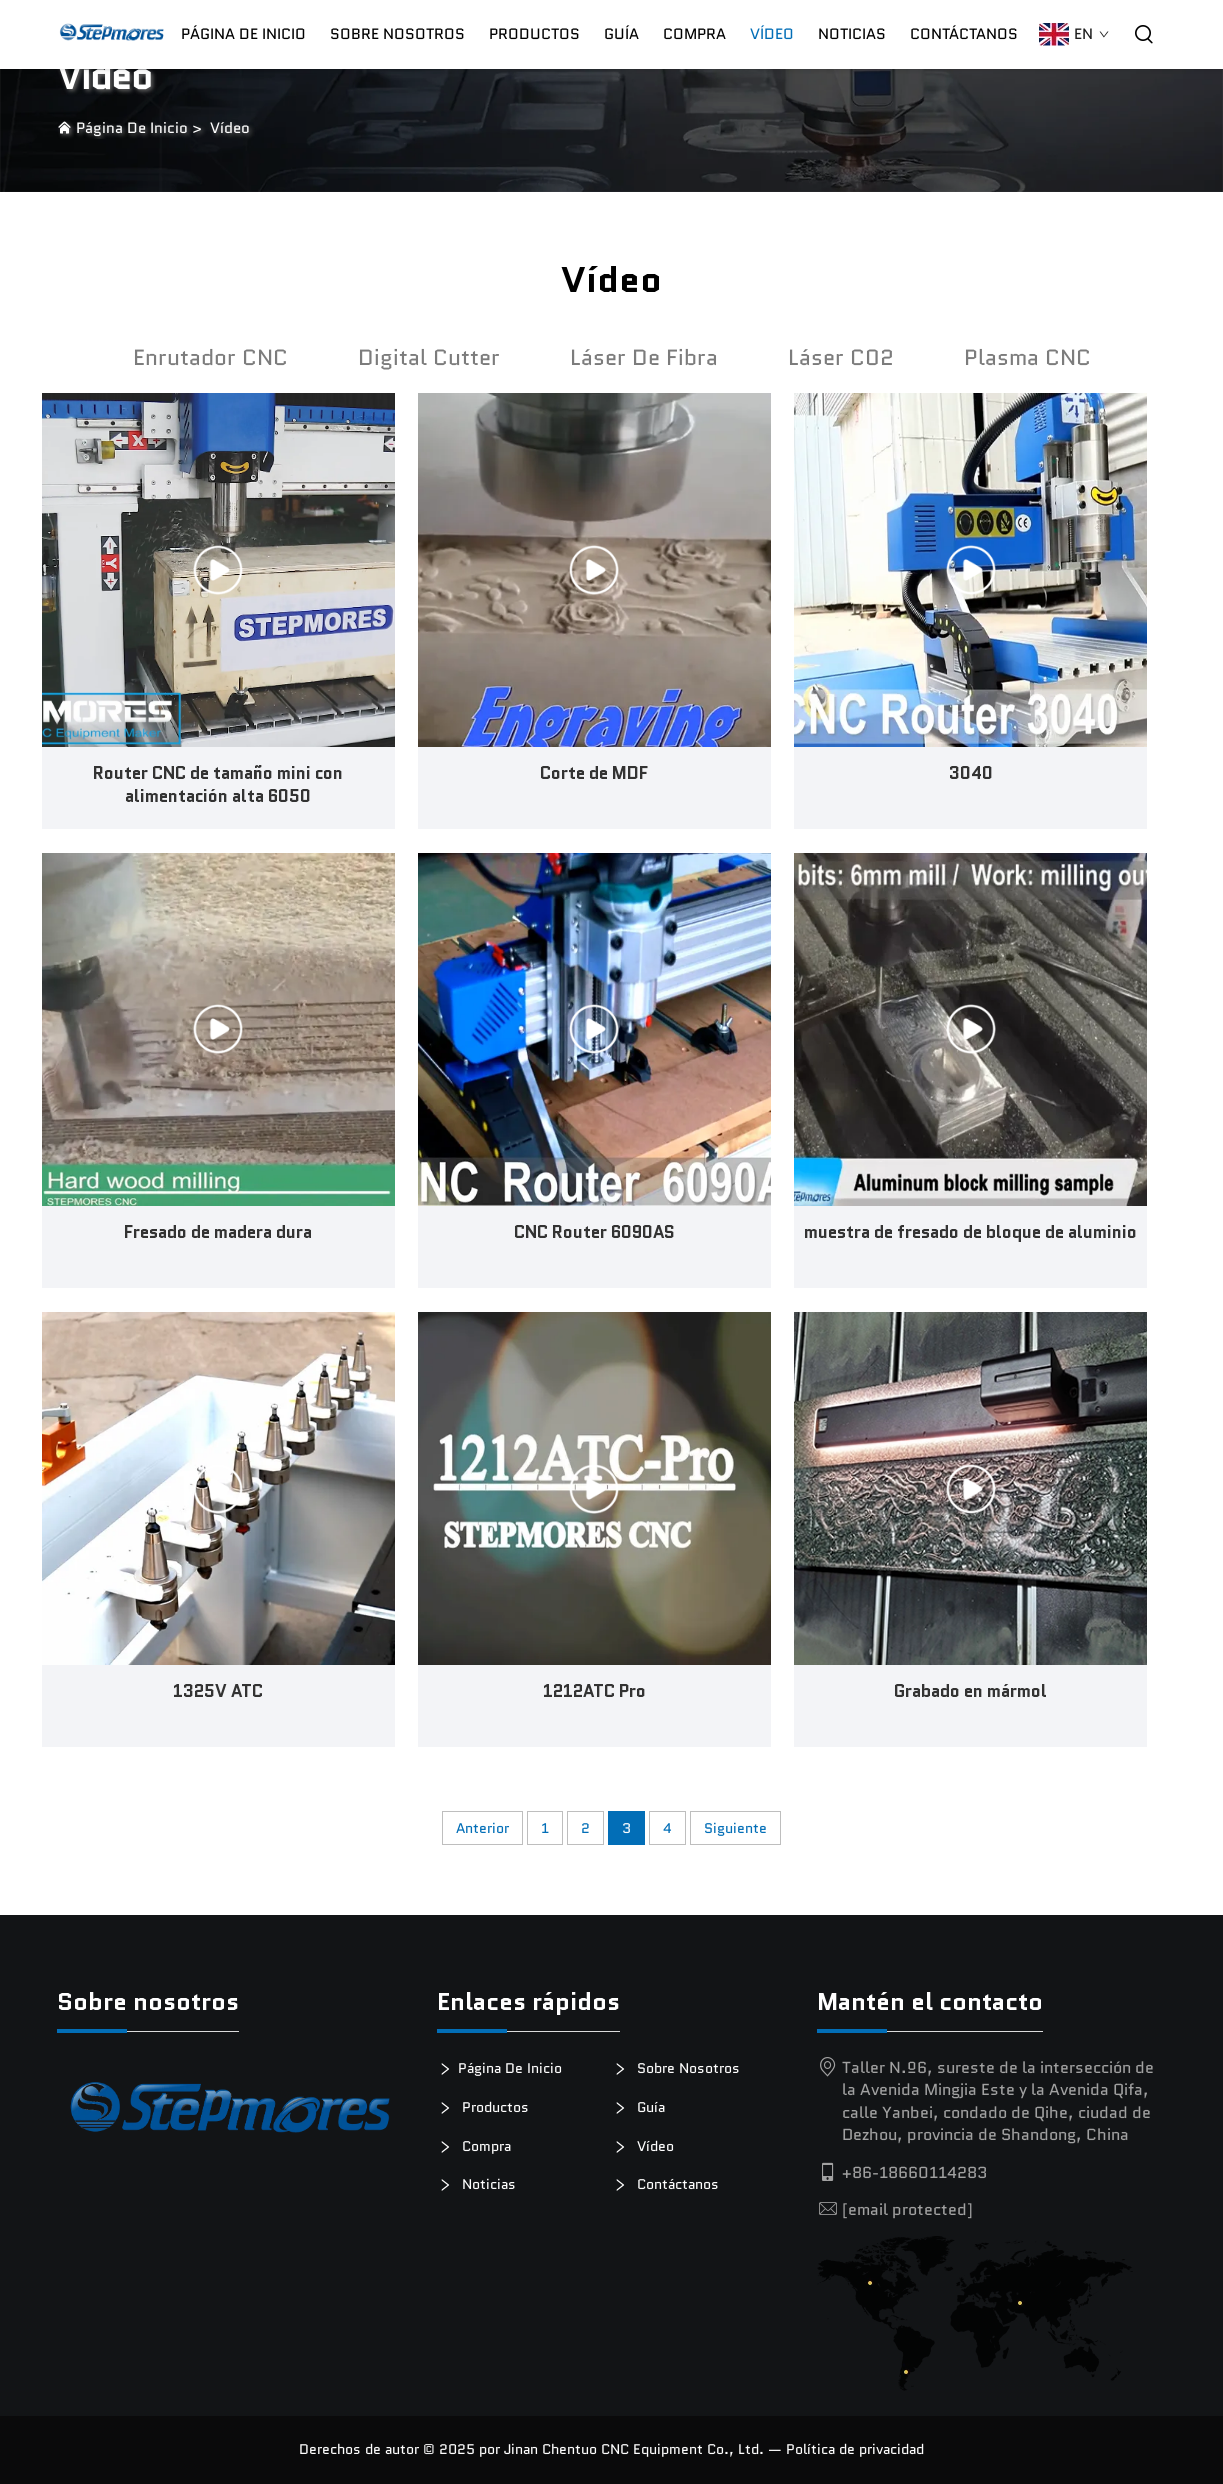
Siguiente (735, 1828)
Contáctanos (964, 34)
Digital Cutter (429, 357)
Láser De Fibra (644, 357)
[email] (907, 2209)
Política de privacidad (855, 2449)
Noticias (852, 34)
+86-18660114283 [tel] (914, 2172)
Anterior (482, 1828)
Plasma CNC (1027, 357)
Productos (534, 34)
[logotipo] (232, 2114)
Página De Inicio (243, 34)
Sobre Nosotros (397, 34)
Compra (481, 2147)
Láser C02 (841, 357)
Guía (621, 34)
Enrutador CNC (210, 357)
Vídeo (772, 34)
